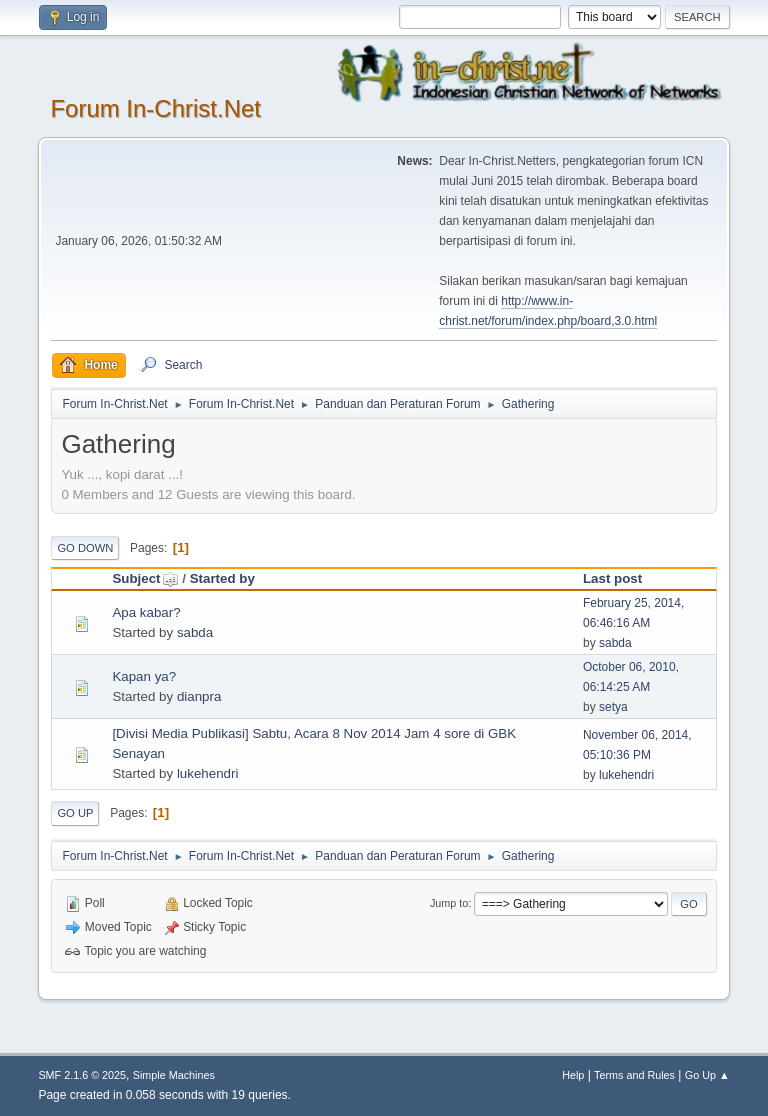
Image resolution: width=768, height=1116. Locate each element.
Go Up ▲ (707, 1075)
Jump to (449, 903)
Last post (612, 578)
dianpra (199, 696)
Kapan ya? (144, 676)
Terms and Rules (634, 1075)
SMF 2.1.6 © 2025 (82, 1075)
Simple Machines (174, 1075)
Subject (145, 578)
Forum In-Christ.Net (155, 108)
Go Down (85, 548)
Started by (222, 578)
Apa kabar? (146, 612)
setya (613, 707)
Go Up (75, 813)
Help (573, 1075)
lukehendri (208, 773)
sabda (195, 632)
